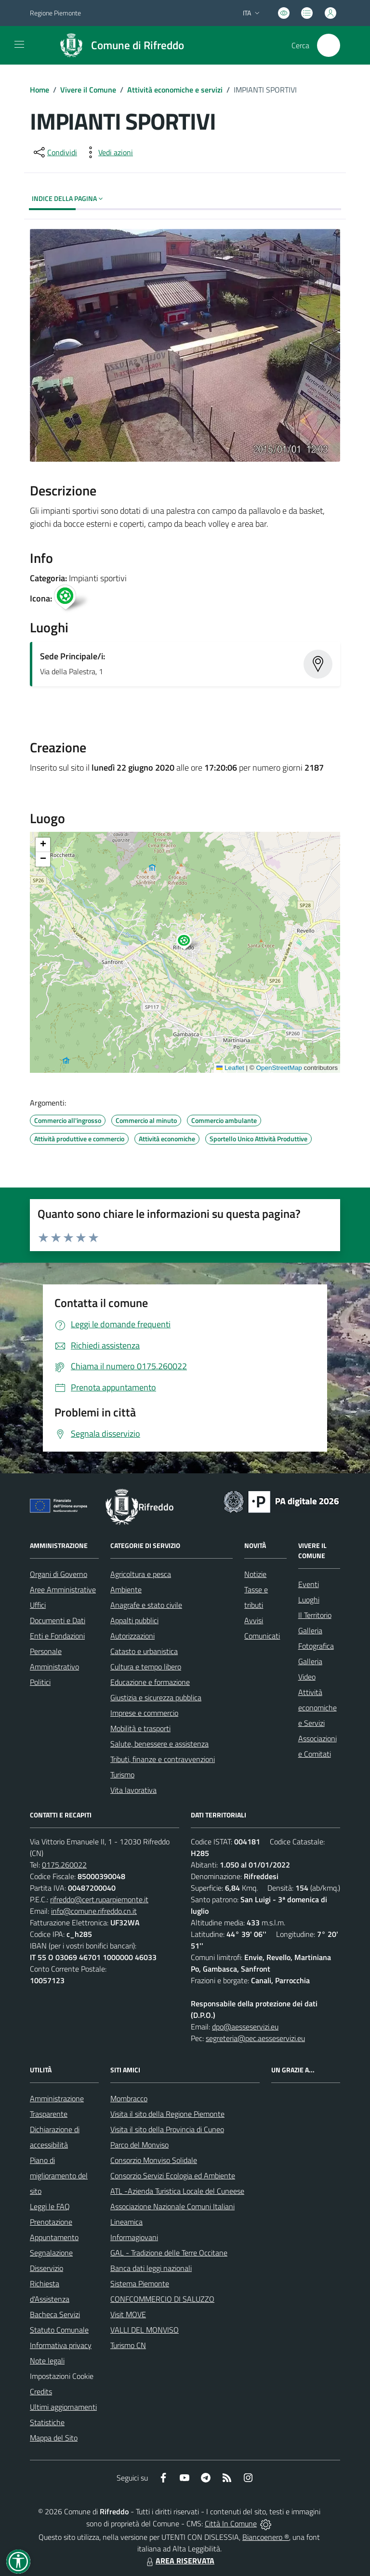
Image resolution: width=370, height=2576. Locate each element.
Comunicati (262, 1636)
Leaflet (230, 1067)
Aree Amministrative (63, 1589)
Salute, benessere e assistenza (159, 1743)
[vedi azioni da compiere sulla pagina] (108, 152)
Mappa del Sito (54, 2437)
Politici (40, 1682)
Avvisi (253, 1620)
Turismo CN (128, 2345)
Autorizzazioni (132, 1636)
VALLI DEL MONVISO (144, 2330)
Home (39, 89)
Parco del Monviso (139, 2144)
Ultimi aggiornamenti (63, 2407)
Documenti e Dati (57, 1620)
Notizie (255, 1574)
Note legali (47, 2360)
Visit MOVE (128, 2314)
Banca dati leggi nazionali (151, 2268)
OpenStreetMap (279, 1067)
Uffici (38, 1605)
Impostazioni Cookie (61, 2376)
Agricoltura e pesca (140, 1574)
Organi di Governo (58, 1574)
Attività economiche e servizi (175, 89)
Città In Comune (231, 2523)
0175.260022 (64, 1864)
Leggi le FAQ (50, 2206)
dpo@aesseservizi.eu (245, 2026)
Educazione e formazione (150, 1682)
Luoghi (308, 1599)
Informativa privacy (61, 2345)
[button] (189, 942)
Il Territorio (314, 1615)
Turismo (122, 1774)
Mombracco (128, 2098)
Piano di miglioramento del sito (59, 2175)
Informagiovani (134, 2237)
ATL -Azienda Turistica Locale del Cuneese (177, 2191)
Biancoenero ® (265, 2537)
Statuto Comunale (59, 2330)
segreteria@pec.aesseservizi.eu (255, 2038)
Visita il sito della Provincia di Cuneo (167, 2129)
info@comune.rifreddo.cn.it (94, 1911)
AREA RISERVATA (179, 2560)
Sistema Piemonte (139, 2283)
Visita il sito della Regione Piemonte (167, 2114)
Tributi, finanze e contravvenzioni (162, 1759)
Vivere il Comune (88, 89)
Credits (41, 2391)
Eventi (308, 1584)
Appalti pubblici (134, 1620)
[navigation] (19, 44)
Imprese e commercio (144, 1713)
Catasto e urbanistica (144, 1651)
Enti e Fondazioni (57, 1636)
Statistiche (47, 2422)
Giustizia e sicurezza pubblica (155, 1697)
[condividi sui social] (54, 152)
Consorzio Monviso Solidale (153, 2160)
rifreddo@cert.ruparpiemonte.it (99, 1899)
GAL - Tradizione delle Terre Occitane (168, 2252)
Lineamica (126, 2222)
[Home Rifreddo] (118, 45)
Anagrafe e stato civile (146, 1605)
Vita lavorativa (133, 1790)
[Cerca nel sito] (328, 45)
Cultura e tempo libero (145, 1666)
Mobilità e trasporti (140, 1728)
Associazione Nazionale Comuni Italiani (172, 2206)
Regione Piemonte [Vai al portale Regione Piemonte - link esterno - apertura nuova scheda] (55, 13)
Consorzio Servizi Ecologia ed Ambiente (172, 2175)
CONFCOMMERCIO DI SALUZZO (162, 2299)
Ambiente (126, 1589)
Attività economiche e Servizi (317, 1707)
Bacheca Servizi (55, 2314)
